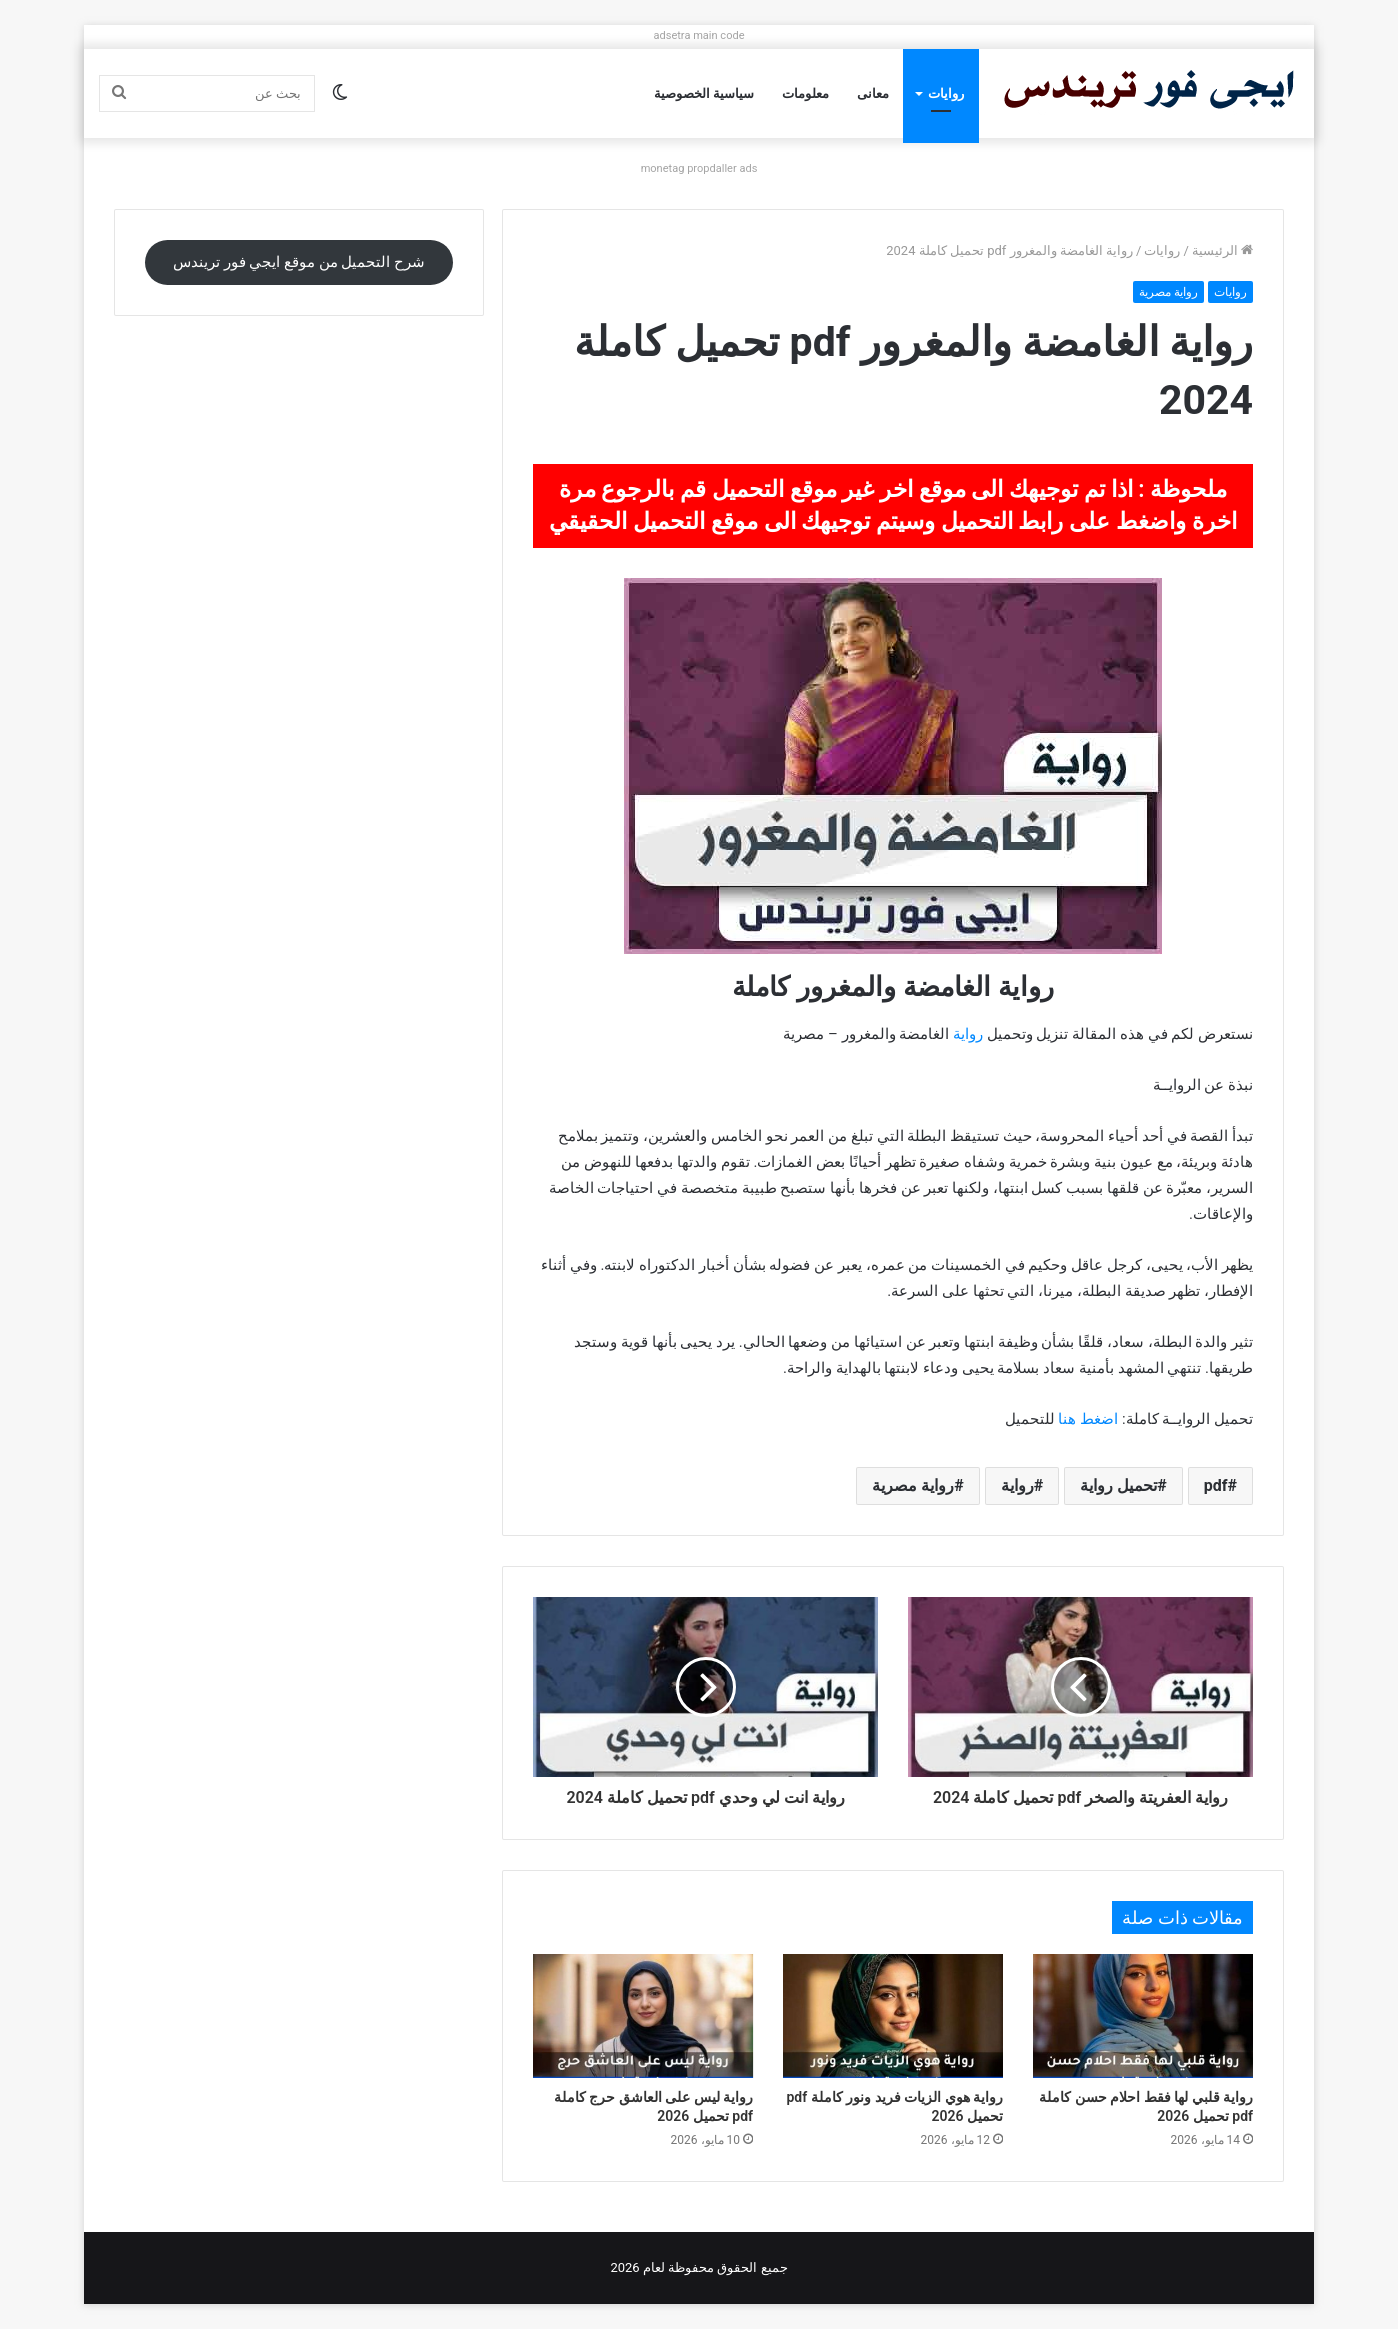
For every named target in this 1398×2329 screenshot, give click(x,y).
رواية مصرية (1168, 292)
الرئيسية (1222, 250)
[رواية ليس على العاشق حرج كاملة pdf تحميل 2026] (643, 2016)
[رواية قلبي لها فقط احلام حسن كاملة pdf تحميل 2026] (1143, 2016)
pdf (1216, 1485)
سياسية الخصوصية (704, 93)
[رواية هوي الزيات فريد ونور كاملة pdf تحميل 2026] (893, 2016)
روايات (946, 93)
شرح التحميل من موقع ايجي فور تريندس (299, 262)
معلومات (805, 93)
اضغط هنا (1088, 1419)
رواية (968, 1034)
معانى (873, 93)
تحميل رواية (1118, 1485)
